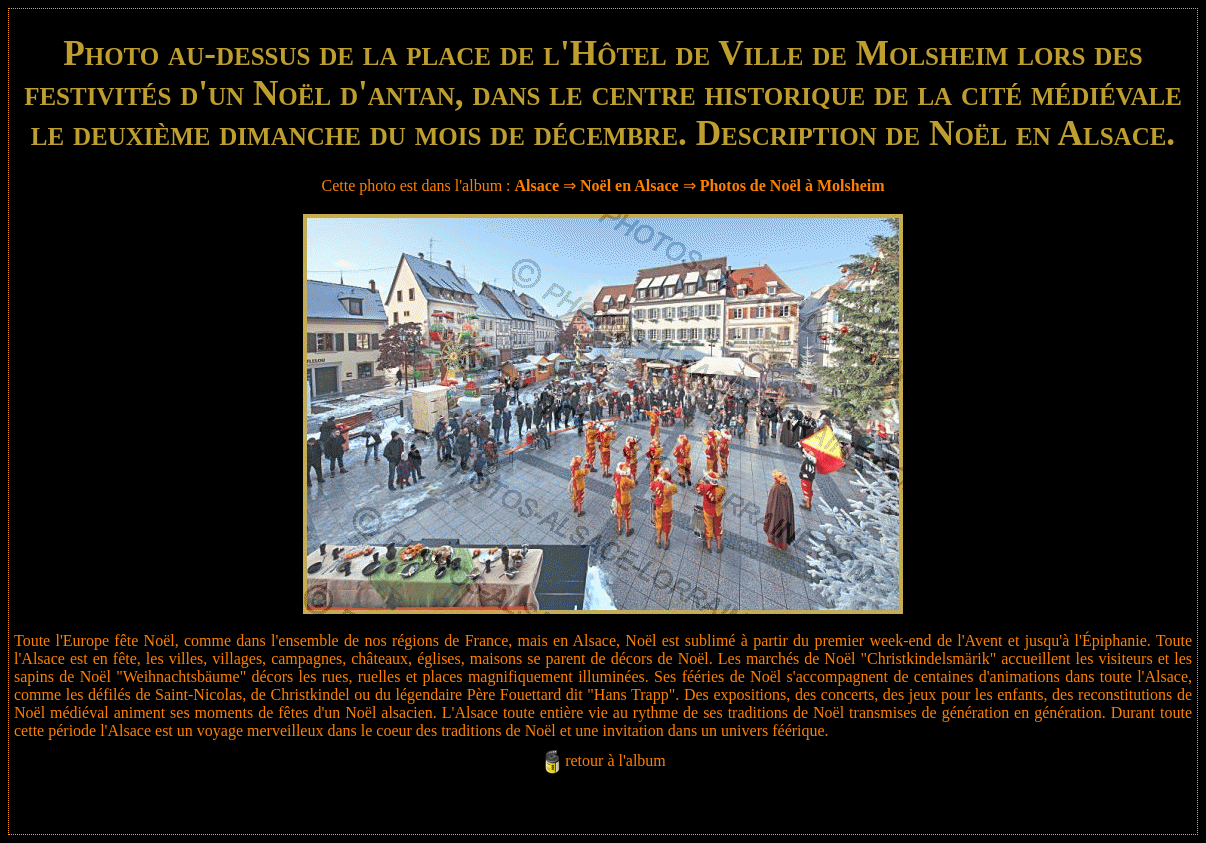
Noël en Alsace (629, 185)
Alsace (537, 185)
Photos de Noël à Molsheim (792, 185)
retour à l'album (615, 760)
